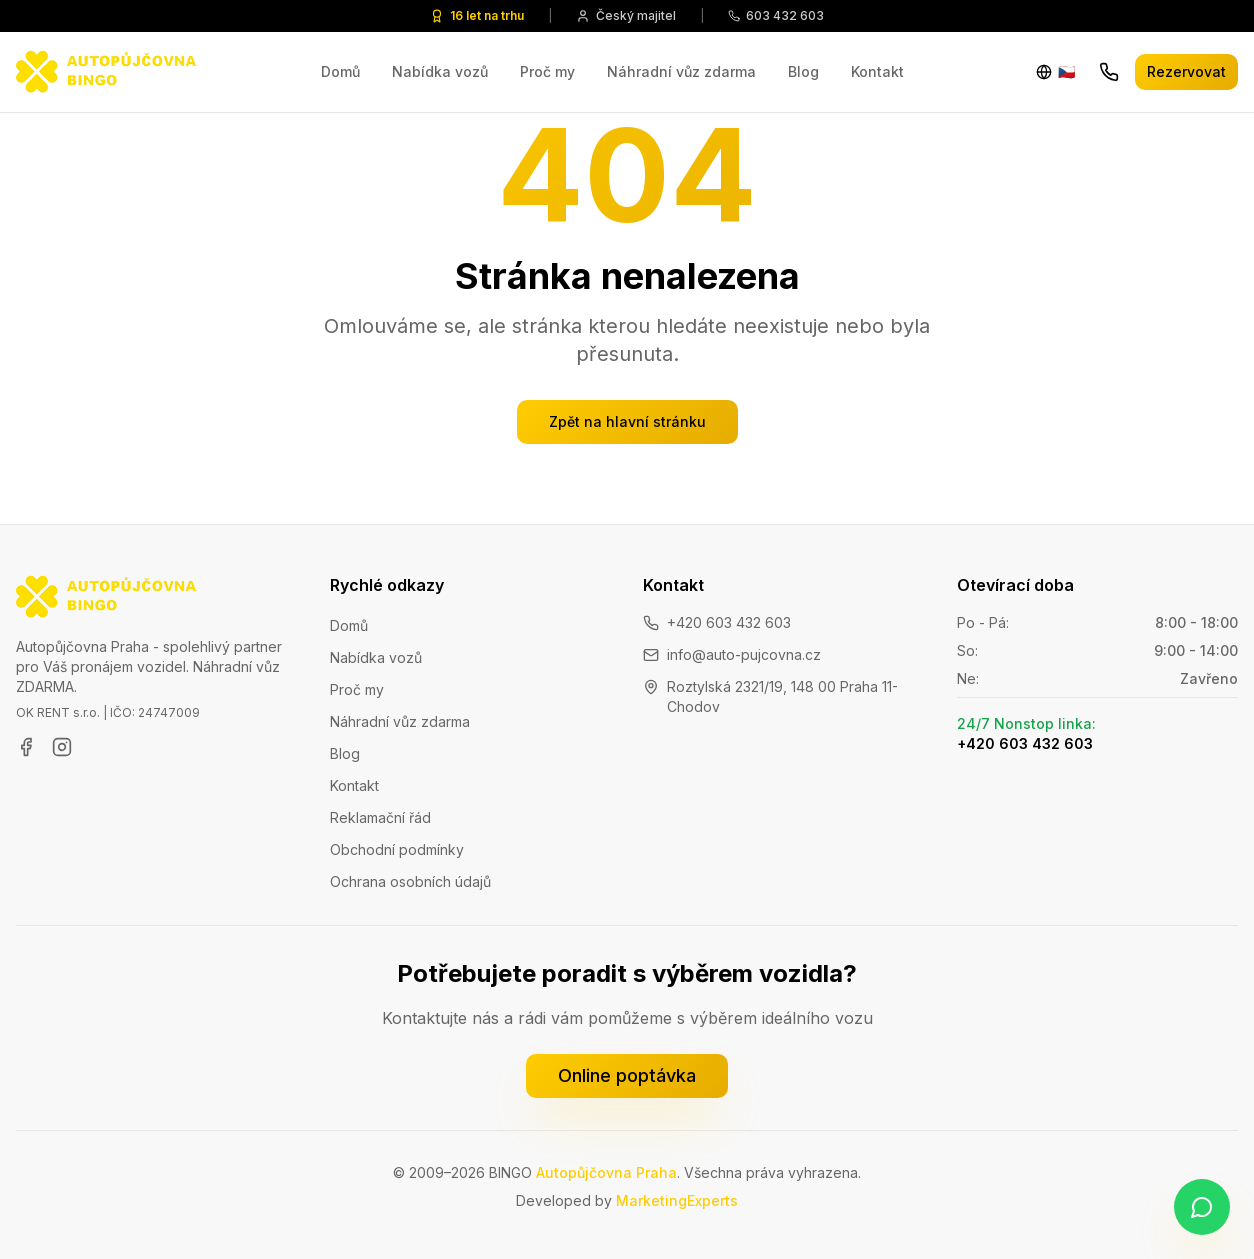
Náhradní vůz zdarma (681, 71)
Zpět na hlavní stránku (627, 421)
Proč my (547, 71)
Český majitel (626, 15)
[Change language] (1055, 72)
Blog (803, 71)
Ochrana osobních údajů (410, 881)
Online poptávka (627, 1075)
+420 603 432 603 (729, 622)
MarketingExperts (677, 1200)
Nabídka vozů (440, 71)
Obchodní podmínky (397, 849)
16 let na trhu (477, 15)
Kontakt (877, 71)
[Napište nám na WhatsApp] (1202, 1207)
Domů (340, 71)
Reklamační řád (380, 817)
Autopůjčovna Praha (606, 1172)
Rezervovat (1186, 71)
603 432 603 (776, 15)
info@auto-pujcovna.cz (744, 654)
